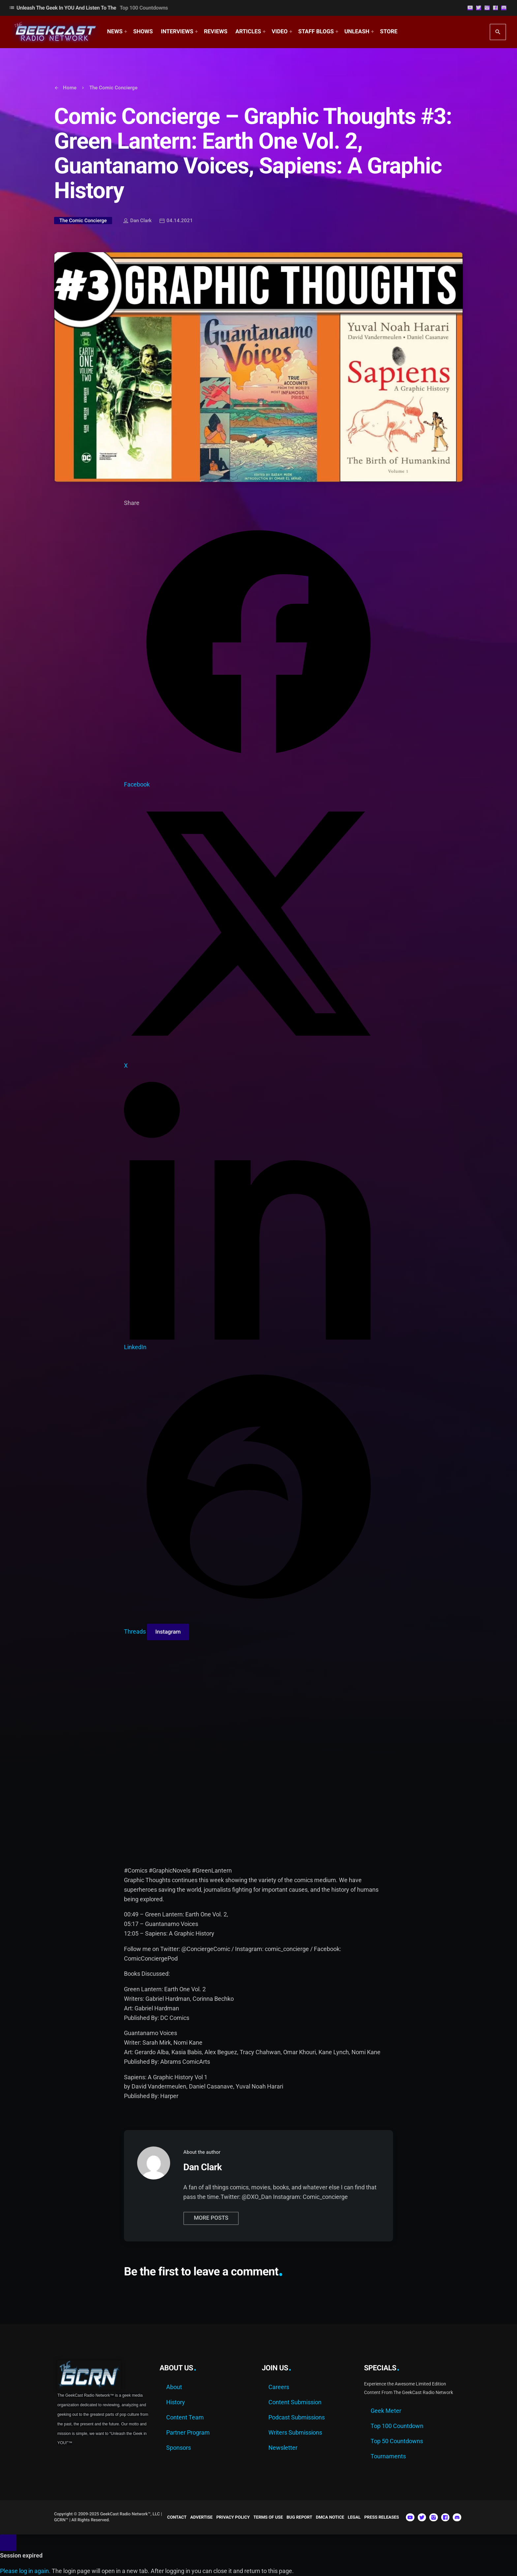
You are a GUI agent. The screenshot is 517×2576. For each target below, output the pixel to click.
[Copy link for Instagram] (168, 1632)
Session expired (21, 2555)
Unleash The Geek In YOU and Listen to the (88, 8)
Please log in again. (25, 2570)
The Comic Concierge (83, 220)
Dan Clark (137, 221)
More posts (211, 2218)
